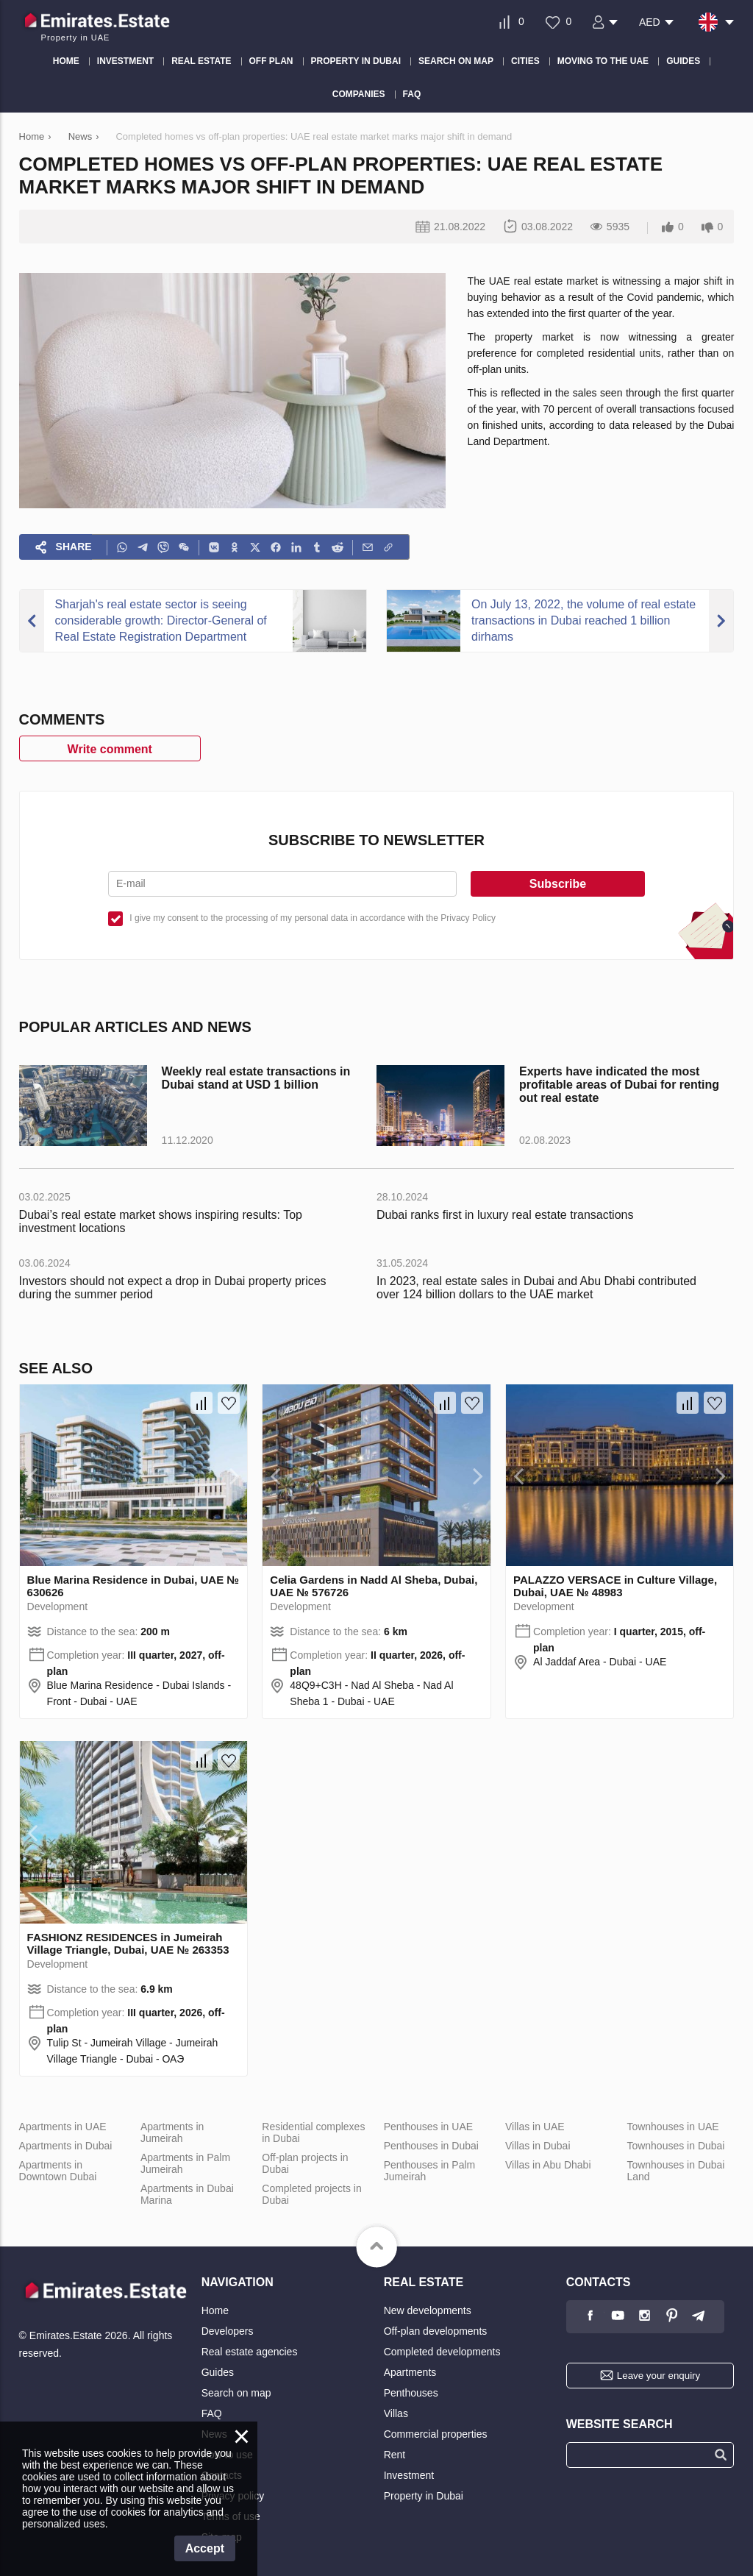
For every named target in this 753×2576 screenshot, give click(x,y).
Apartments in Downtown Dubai (58, 2170)
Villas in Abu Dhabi (547, 2165)
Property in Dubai (423, 2496)
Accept (204, 2548)
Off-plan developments (436, 2331)
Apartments (410, 2372)
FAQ (211, 2413)
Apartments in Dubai (66, 2146)
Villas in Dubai (537, 2146)
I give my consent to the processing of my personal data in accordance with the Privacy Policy (312, 918)
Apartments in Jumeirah (172, 2132)
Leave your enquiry (658, 2375)
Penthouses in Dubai (431, 2146)
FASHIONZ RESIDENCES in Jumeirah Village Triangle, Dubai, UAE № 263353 (128, 1943)
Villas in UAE (535, 2126)
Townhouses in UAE (672, 2126)
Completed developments (442, 2352)
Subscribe (557, 884)
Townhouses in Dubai (675, 2146)
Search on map (236, 2393)
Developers (227, 2331)
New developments (427, 2310)
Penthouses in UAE (428, 2126)
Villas (396, 2413)
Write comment (110, 749)
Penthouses (411, 2393)
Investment (409, 2475)
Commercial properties (436, 2434)
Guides (217, 2372)
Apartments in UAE (63, 2126)
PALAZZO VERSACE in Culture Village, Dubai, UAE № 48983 (615, 1585)
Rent (395, 2455)
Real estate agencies (249, 2352)
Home (215, 2310)
